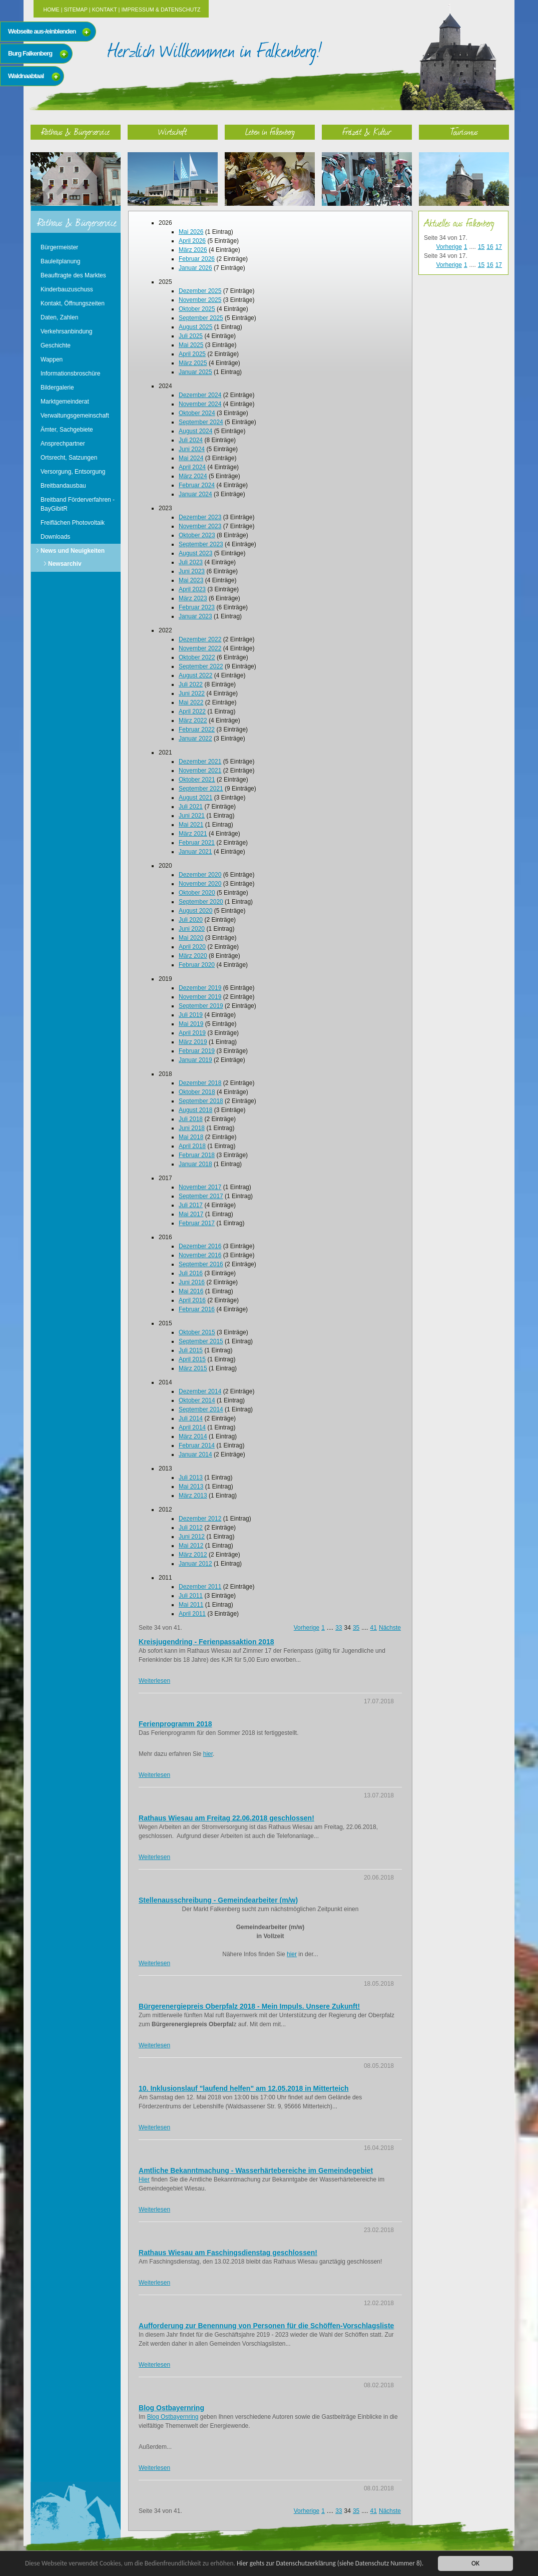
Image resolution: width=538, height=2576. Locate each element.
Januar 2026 (195, 267)
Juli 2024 (191, 440)
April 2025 (192, 353)
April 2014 (192, 1427)
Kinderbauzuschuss (67, 289)
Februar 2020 (197, 964)
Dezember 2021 (200, 761)
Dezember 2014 (200, 1391)
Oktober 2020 (197, 892)
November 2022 (200, 648)
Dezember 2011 (200, 1586)
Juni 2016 (192, 1282)
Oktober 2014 (197, 1400)
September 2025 (201, 317)
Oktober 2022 (197, 657)
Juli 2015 (191, 1350)
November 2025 (200, 299)
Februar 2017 (197, 1223)
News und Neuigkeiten (73, 550)
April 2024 (192, 467)
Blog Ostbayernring (173, 2416)
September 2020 (201, 901)
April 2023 (192, 589)
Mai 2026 (191, 231)
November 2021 (200, 770)
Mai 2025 (191, 344)
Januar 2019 (195, 1059)
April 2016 (192, 1300)
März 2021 (193, 833)
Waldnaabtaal (26, 76)
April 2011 (192, 1613)
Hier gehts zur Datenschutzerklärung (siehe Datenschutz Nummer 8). (333, 2563)
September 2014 (201, 1409)
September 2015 (201, 1341)
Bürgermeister (59, 247)
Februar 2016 (197, 1309)
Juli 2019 (191, 1014)
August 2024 (195, 431)
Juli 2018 (191, 1119)
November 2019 (200, 996)
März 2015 (193, 1368)
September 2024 (201, 422)
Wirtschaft (172, 131)
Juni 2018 (192, 1128)
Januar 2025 (195, 372)
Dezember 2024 (200, 395)
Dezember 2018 (200, 1082)
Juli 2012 (191, 1527)
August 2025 (195, 326)
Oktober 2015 (197, 1332)
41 (373, 1627)
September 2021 (201, 788)
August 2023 (195, 553)
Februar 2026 (197, 258)
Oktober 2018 (197, 1091)
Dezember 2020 (200, 874)
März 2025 (193, 362)
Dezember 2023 (200, 517)
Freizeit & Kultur (366, 131)
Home (51, 10)
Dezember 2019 (200, 987)
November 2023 (200, 526)
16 (489, 246)
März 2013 (193, 1495)
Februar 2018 (197, 1155)
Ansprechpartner (63, 443)
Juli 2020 (191, 919)
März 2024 (193, 476)
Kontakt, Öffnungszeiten (73, 303)
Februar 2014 (197, 1445)
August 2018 (195, 1110)
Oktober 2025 (197, 308)
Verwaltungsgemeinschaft (75, 415)
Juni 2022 (192, 693)
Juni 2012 (192, 1536)
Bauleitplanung (60, 261)
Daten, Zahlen (59, 317)
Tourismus (464, 131)
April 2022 (192, 711)
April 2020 (192, 946)
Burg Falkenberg (30, 53)
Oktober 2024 (197, 413)
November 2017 (200, 1187)
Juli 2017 (191, 1205)
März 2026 (193, 249)
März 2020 (193, 955)
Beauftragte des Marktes (73, 275)
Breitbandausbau (63, 485)
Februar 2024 (197, 485)
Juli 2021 (191, 806)
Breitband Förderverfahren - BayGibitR (78, 504)
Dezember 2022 (200, 639)
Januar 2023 (195, 616)
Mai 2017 (191, 1214)
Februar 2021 (197, 842)
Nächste (390, 1627)
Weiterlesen (154, 1680)
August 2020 (195, 910)
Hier (144, 2179)
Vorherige (306, 1627)
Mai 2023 (191, 580)
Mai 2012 (191, 1545)
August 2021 (195, 797)
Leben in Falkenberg (270, 131)
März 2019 (193, 1041)
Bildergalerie (57, 387)
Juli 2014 (191, 1418)
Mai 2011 (191, 1604)
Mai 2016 (191, 1291)
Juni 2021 (192, 815)
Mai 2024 (191, 458)
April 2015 (192, 1359)
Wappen (52, 359)
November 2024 (200, 404)
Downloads (55, 536)
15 (481, 246)
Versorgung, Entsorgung (73, 471)
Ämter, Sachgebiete (67, 429)
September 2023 (201, 544)
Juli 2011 (191, 1595)
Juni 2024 (192, 449)
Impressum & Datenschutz (160, 10)
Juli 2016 (191, 1273)
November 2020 (200, 883)
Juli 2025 (191, 335)
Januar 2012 (195, 1563)
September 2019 (201, 1005)
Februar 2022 (197, 729)
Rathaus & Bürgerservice (76, 131)
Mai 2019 (191, 1023)
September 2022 (201, 666)
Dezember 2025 (200, 290)
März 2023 (193, 598)
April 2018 (192, 1146)
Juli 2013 (191, 1477)
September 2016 (201, 1264)
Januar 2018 (195, 1164)
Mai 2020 (191, 937)
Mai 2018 (191, 1137)
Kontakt (104, 10)
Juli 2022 (191, 684)
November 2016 (200, 1255)
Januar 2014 (195, 1454)
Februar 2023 (197, 607)
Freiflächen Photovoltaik (73, 522)
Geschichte (56, 345)
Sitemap (76, 10)
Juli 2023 (191, 562)
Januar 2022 (195, 738)
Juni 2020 (192, 928)
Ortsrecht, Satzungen (69, 457)
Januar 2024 (195, 494)
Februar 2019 (197, 1050)
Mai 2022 (191, 702)
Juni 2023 (192, 571)
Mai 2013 (191, 1486)
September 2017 (201, 1196)
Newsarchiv (65, 563)
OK (475, 2563)
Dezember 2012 (200, 1518)
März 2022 (193, 720)
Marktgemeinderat (65, 401)
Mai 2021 (191, 824)
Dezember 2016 (200, 1246)
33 (338, 1627)
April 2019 (192, 1032)
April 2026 (192, 240)
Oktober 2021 (197, 779)
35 (356, 1627)
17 (498, 246)
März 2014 (193, 1436)
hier (208, 1753)
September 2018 (201, 1101)
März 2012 (193, 1554)
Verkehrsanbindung (66, 331)
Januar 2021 (195, 851)
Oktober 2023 (197, 535)
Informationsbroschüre (70, 373)
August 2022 (195, 675)
